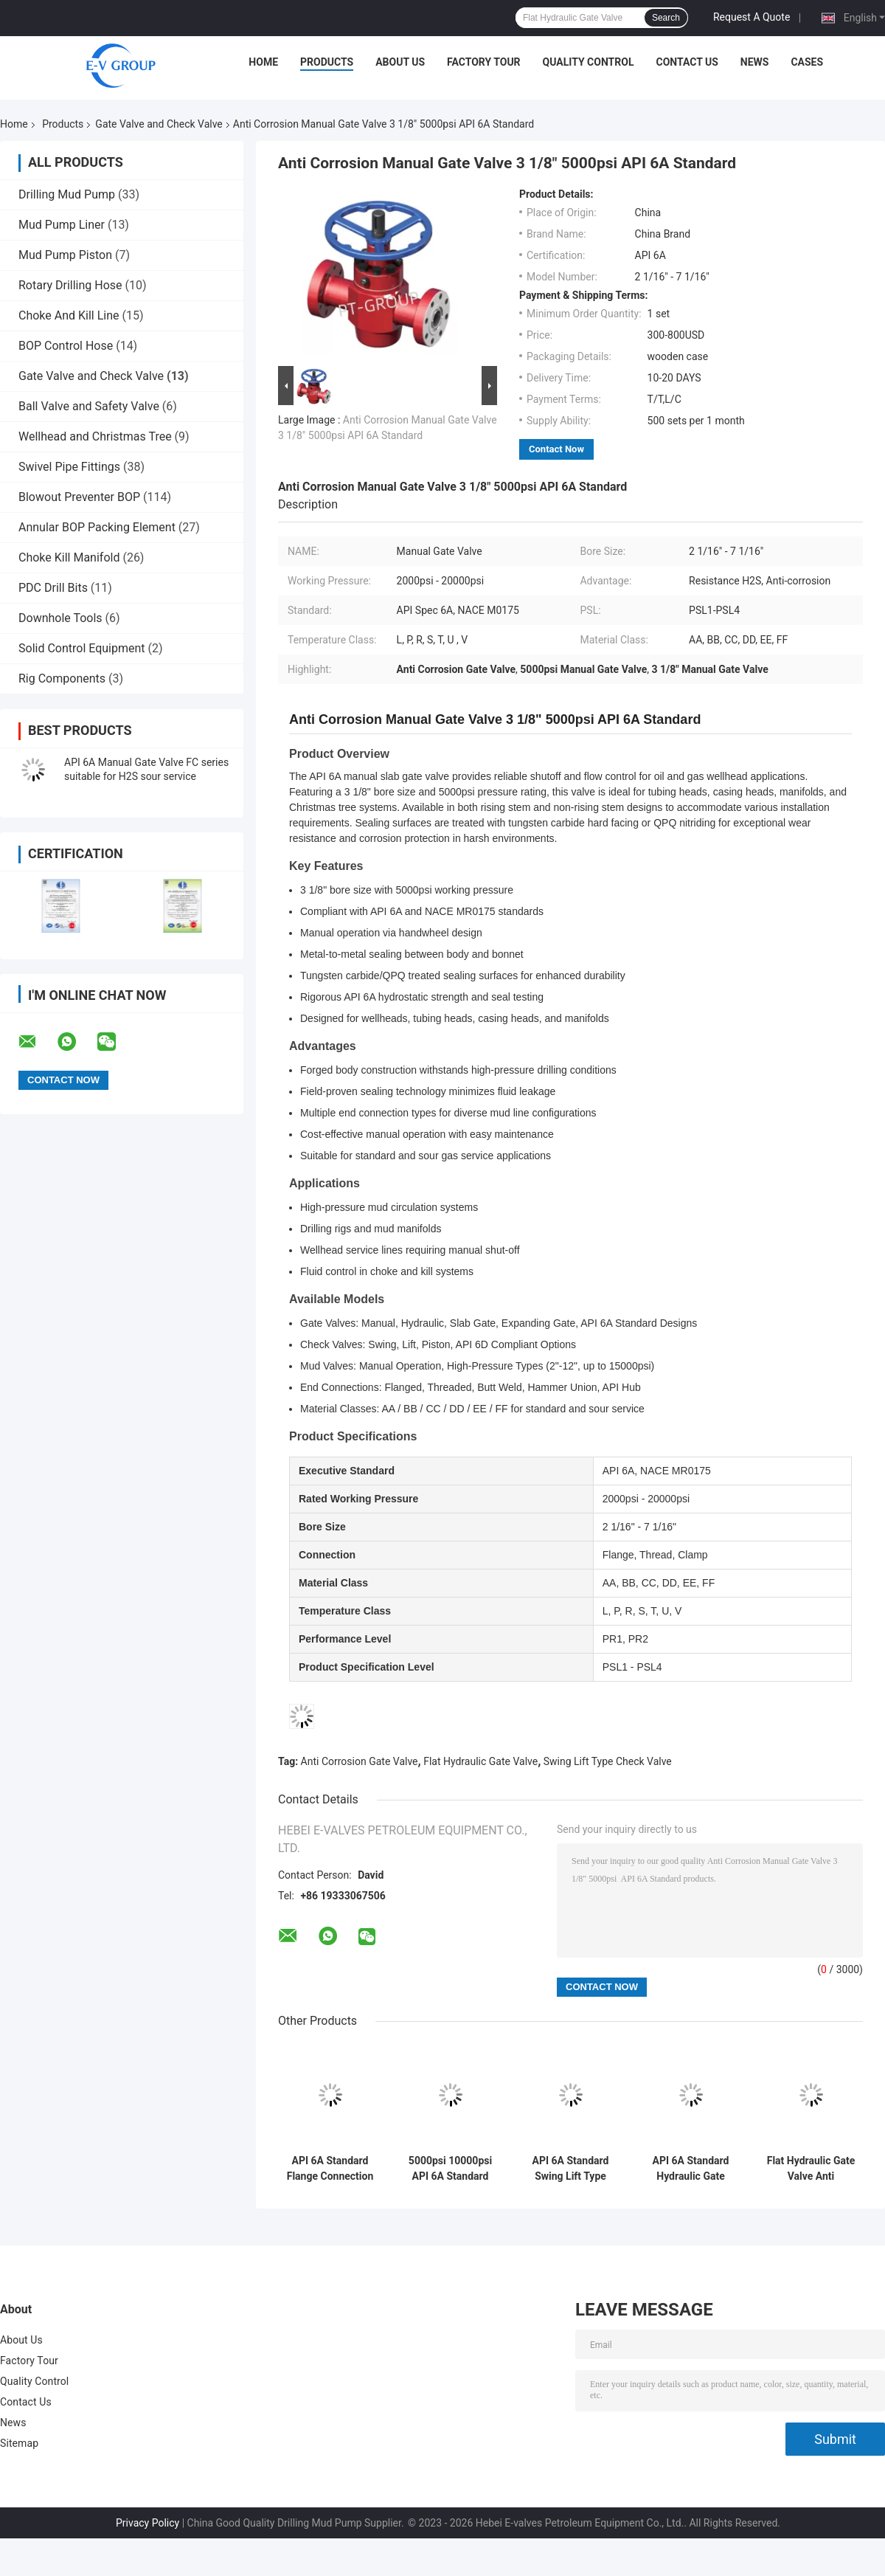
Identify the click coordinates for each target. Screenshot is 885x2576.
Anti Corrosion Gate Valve (359, 1761)
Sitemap (19, 2443)
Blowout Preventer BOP (79, 497)
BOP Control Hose (65, 346)
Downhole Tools (60, 618)
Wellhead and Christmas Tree (95, 436)
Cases (807, 62)
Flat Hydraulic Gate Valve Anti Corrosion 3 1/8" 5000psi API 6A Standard (811, 2169)
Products (326, 62)
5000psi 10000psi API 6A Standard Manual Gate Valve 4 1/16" (450, 2169)
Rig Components (61, 678)
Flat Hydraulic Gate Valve (480, 1761)
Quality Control (588, 62)
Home (263, 62)
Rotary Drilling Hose (70, 285)
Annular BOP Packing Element (97, 527)
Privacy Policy (147, 2523)
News (754, 62)
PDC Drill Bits (53, 588)
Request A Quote (751, 17)
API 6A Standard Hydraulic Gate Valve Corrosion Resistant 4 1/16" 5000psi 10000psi (690, 2169)
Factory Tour (484, 62)
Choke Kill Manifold (68, 557)
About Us (400, 62)
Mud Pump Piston (65, 255)
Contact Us (687, 62)
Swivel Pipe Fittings (69, 467)
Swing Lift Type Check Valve (608, 1761)
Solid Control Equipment (81, 648)
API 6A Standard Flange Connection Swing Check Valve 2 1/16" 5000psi (330, 2169)
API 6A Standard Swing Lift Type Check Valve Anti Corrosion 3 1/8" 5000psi (570, 2169)
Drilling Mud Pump (66, 194)
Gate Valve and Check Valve (158, 124)
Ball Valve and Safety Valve (88, 406)
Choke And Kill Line (68, 315)
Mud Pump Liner (61, 225)
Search (666, 18)
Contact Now (556, 449)
